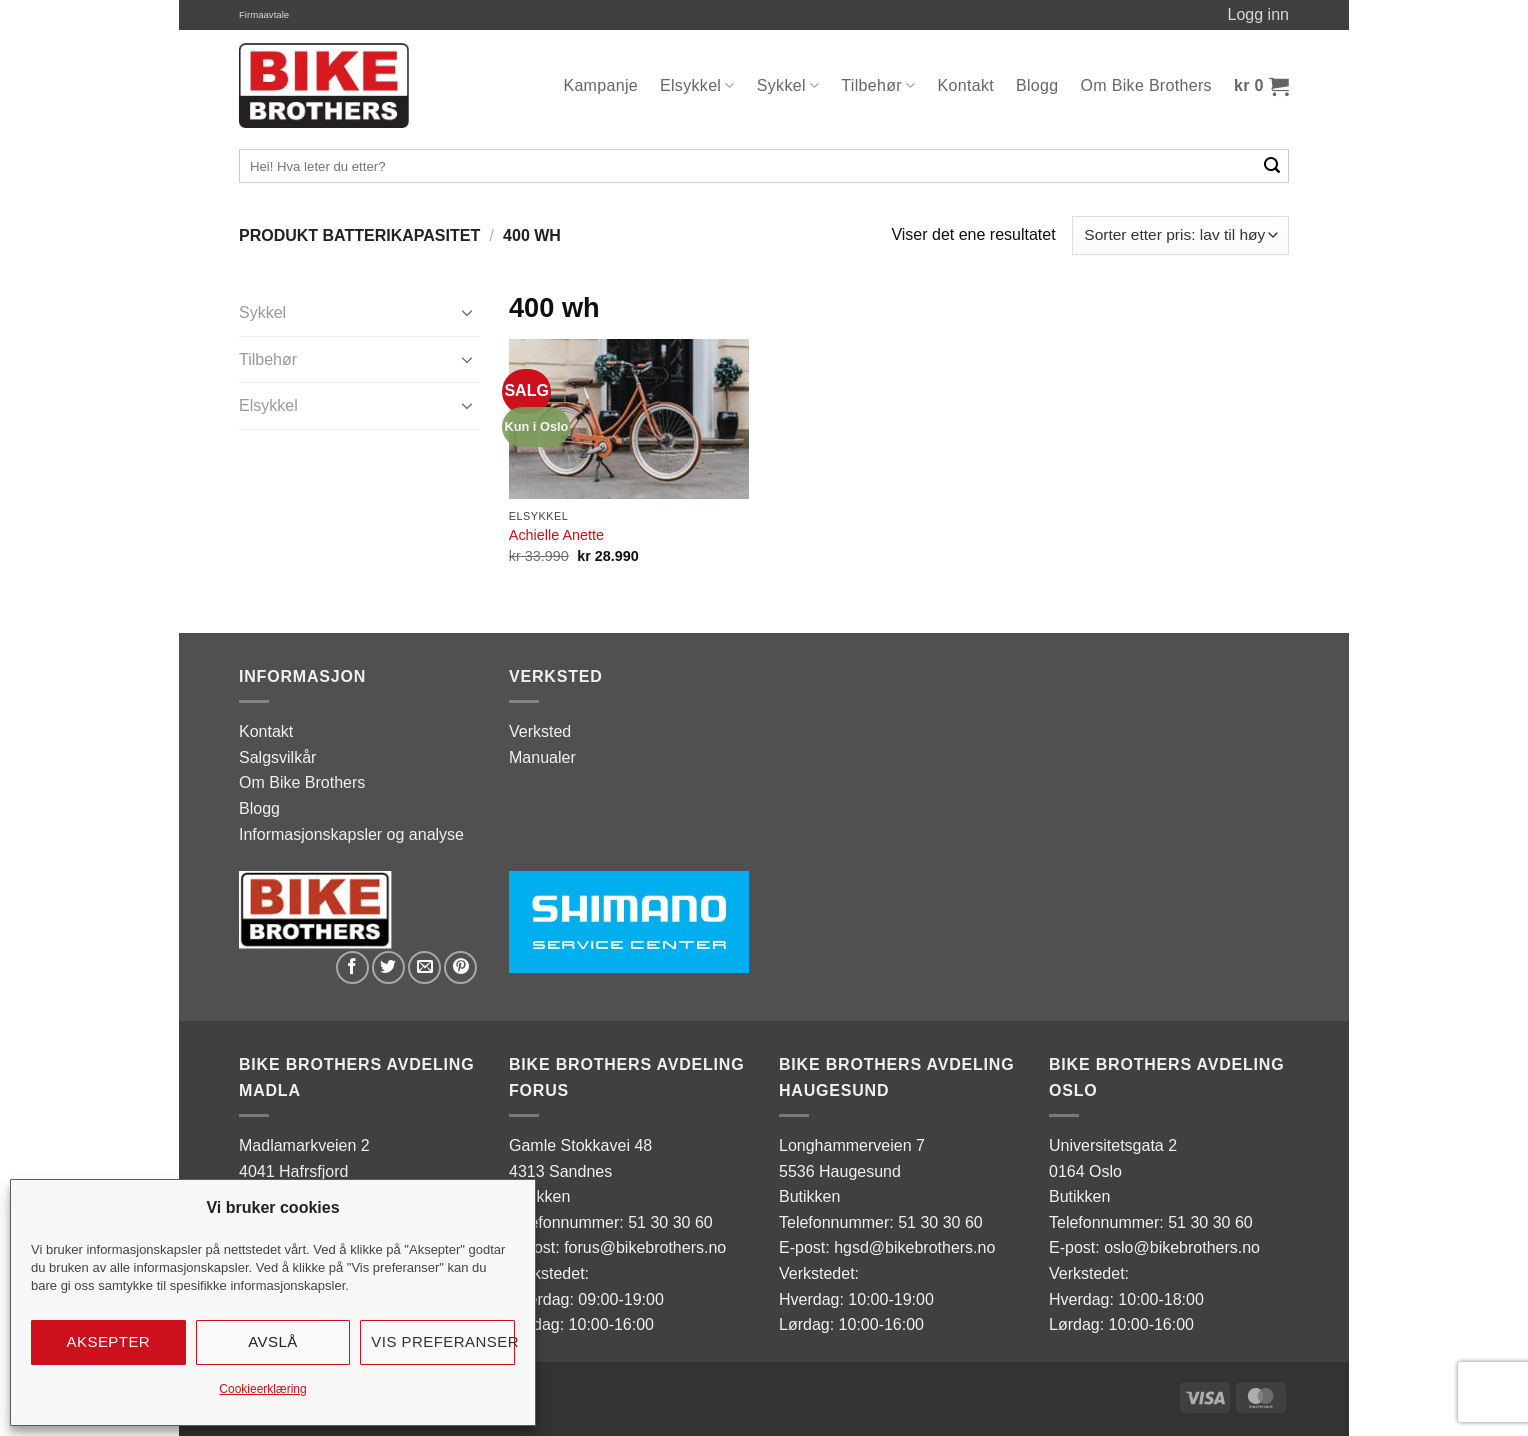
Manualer (542, 757)
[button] (1261, 86)
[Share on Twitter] (388, 967)
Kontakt (966, 85)
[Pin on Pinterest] (460, 967)
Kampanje (600, 85)
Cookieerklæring (262, 1389)
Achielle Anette (556, 535)
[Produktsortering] (1180, 235)
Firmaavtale (264, 14)
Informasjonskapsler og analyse (351, 834)
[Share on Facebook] (352, 967)
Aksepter (109, 1341)
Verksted (540, 731)
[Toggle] (467, 312)
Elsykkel (697, 85)
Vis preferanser (443, 1341)
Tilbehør (878, 85)
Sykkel (788, 85)
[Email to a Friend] (424, 967)
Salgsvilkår (277, 757)
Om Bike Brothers (1146, 85)
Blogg (1037, 85)
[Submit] (1272, 166)
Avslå (273, 1341)
